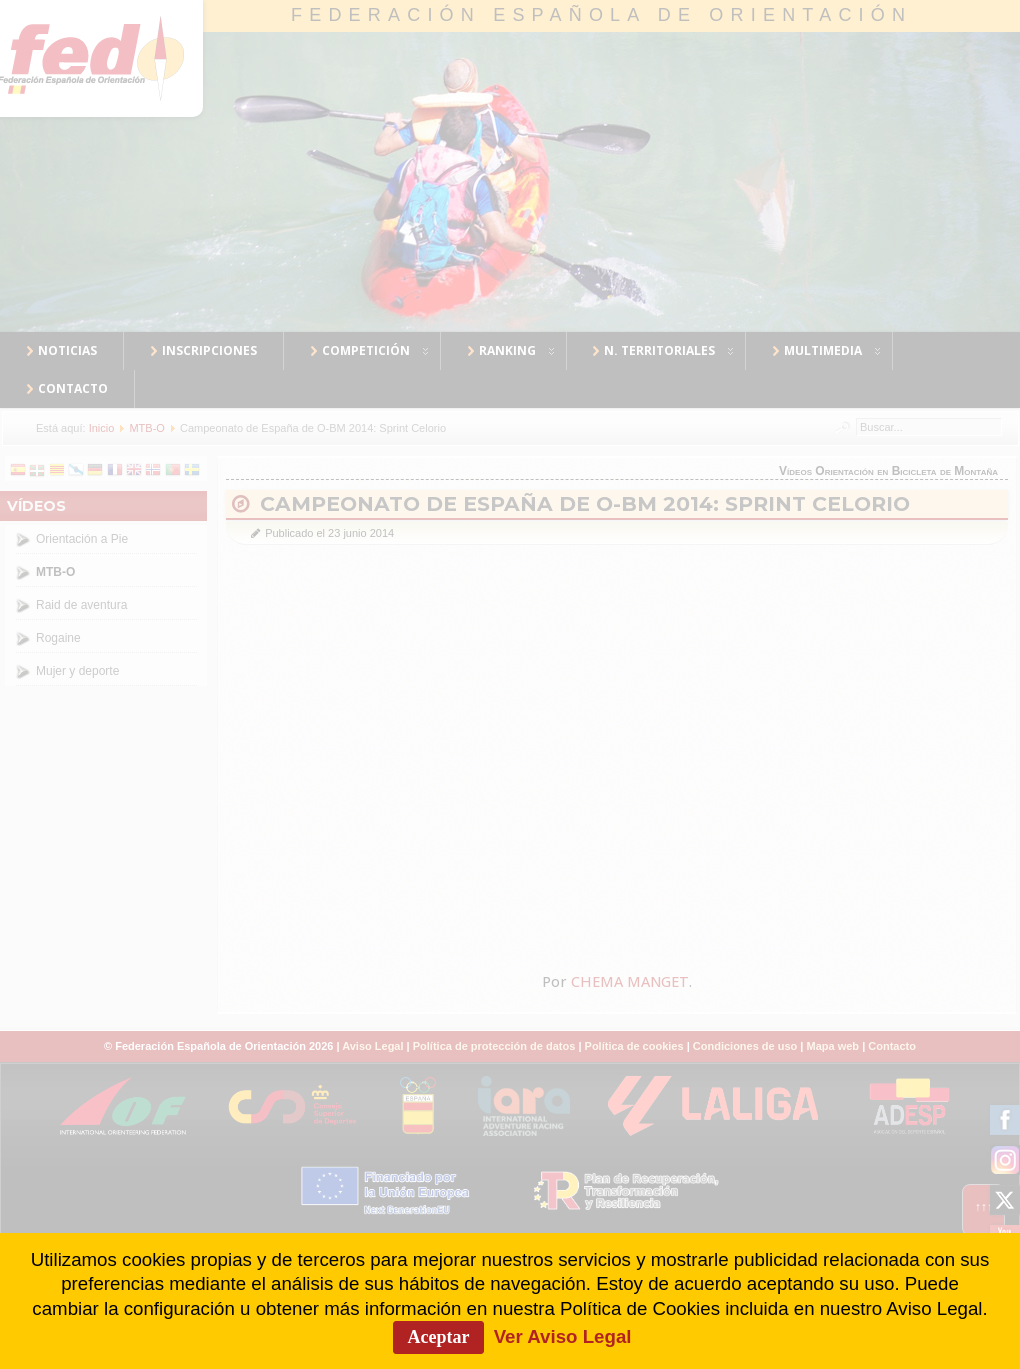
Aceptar (439, 1337)
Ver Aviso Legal (563, 1336)
